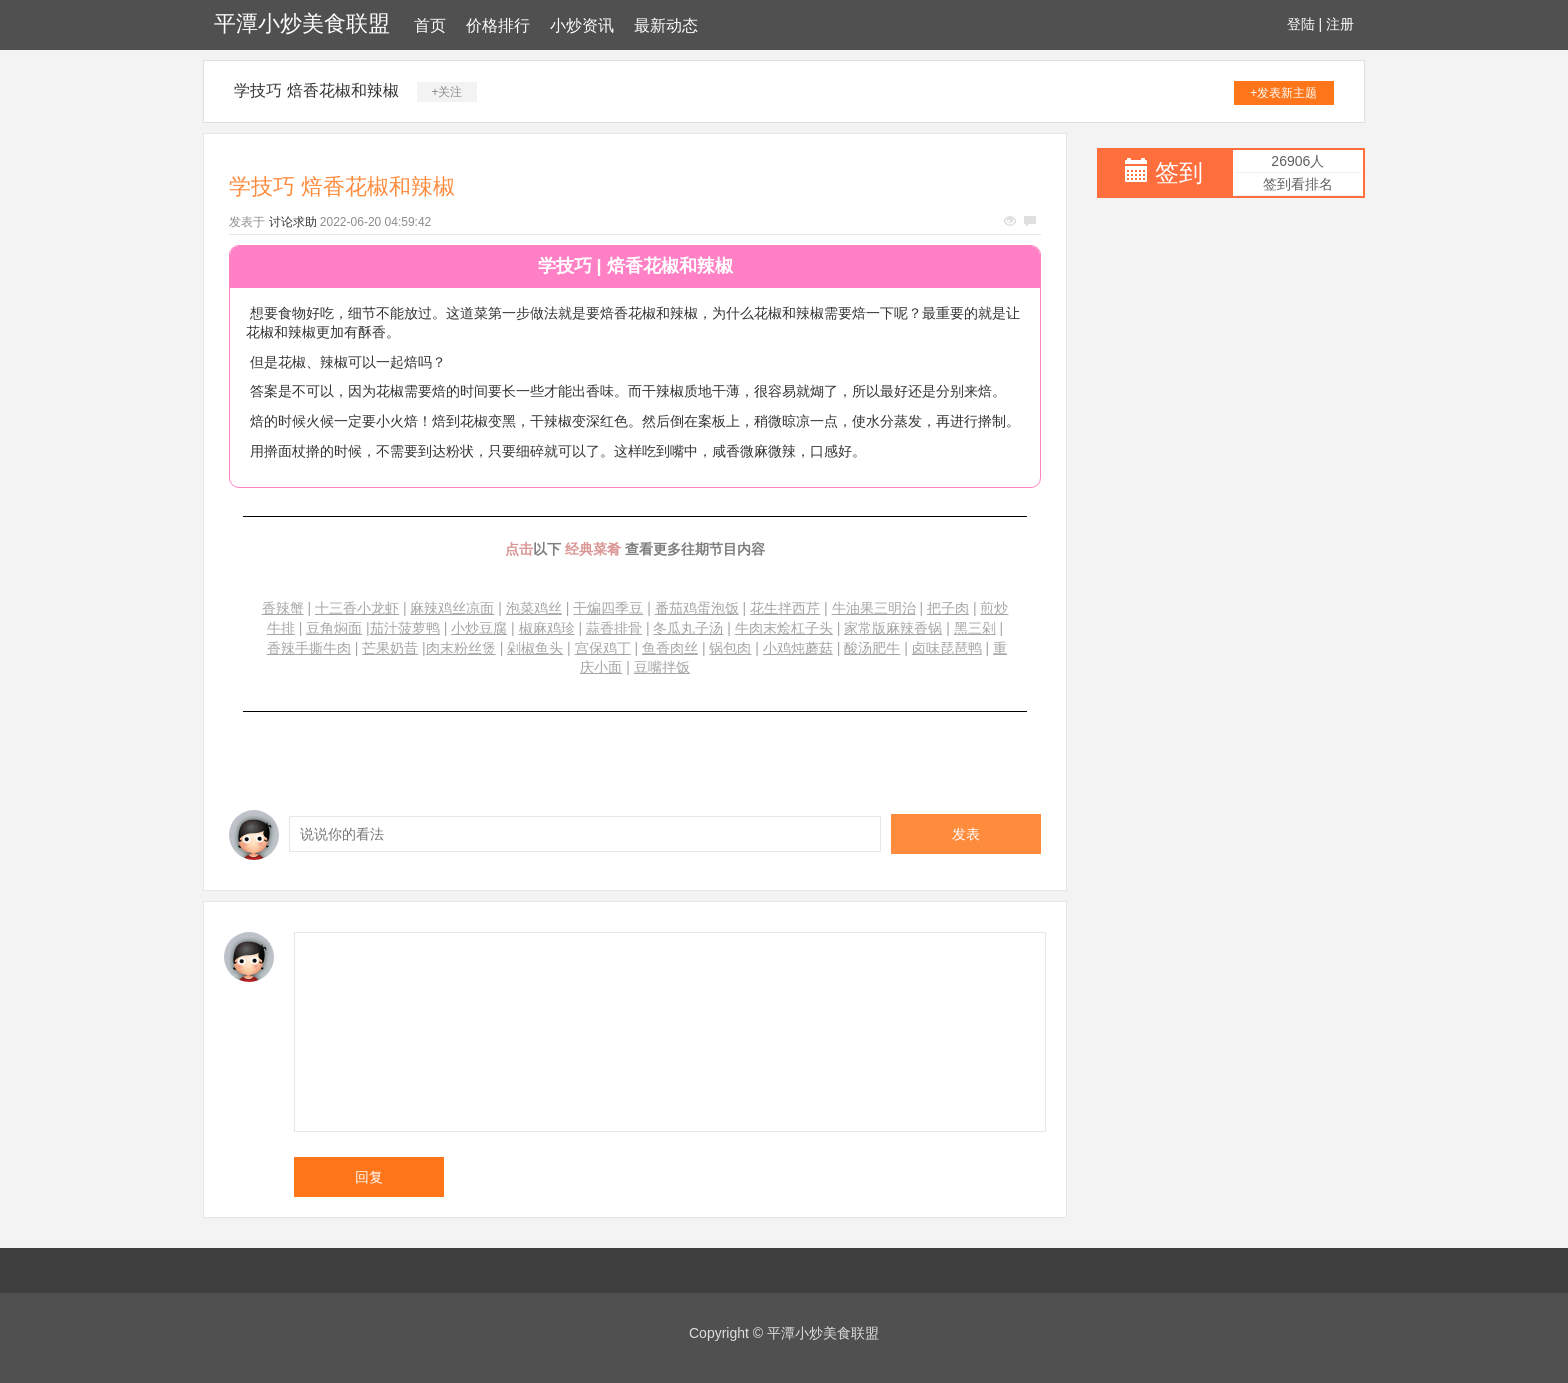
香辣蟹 (283, 608)
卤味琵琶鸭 (947, 648)
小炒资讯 (582, 25)
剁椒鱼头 (535, 648)
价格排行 (498, 25)
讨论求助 (293, 222)
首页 (430, 25)
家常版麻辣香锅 (893, 628)
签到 (1179, 172)
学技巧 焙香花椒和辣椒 (316, 90)
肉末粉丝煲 (461, 648)
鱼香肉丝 (670, 648)
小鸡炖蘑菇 (798, 648)
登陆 (1301, 24)
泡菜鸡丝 (534, 608)
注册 (1340, 24)
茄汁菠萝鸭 (405, 628)
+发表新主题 (1283, 93)
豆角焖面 (334, 628)
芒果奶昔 (390, 648)
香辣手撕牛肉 (309, 648)
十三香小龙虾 (357, 608)
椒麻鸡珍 (547, 628)
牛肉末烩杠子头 (784, 628)
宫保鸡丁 (603, 648)
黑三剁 (975, 628)
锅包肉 (730, 648)
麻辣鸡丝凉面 (452, 608)
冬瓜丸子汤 (688, 628)
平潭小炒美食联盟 (302, 23)
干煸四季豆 (608, 608)
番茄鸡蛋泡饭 (697, 608)
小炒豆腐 (479, 628)
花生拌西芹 (785, 608)
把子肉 (948, 608)
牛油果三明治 (874, 608)
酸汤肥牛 (872, 648)
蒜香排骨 (614, 628)
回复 (369, 1177)
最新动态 (666, 25)
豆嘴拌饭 (662, 667)
